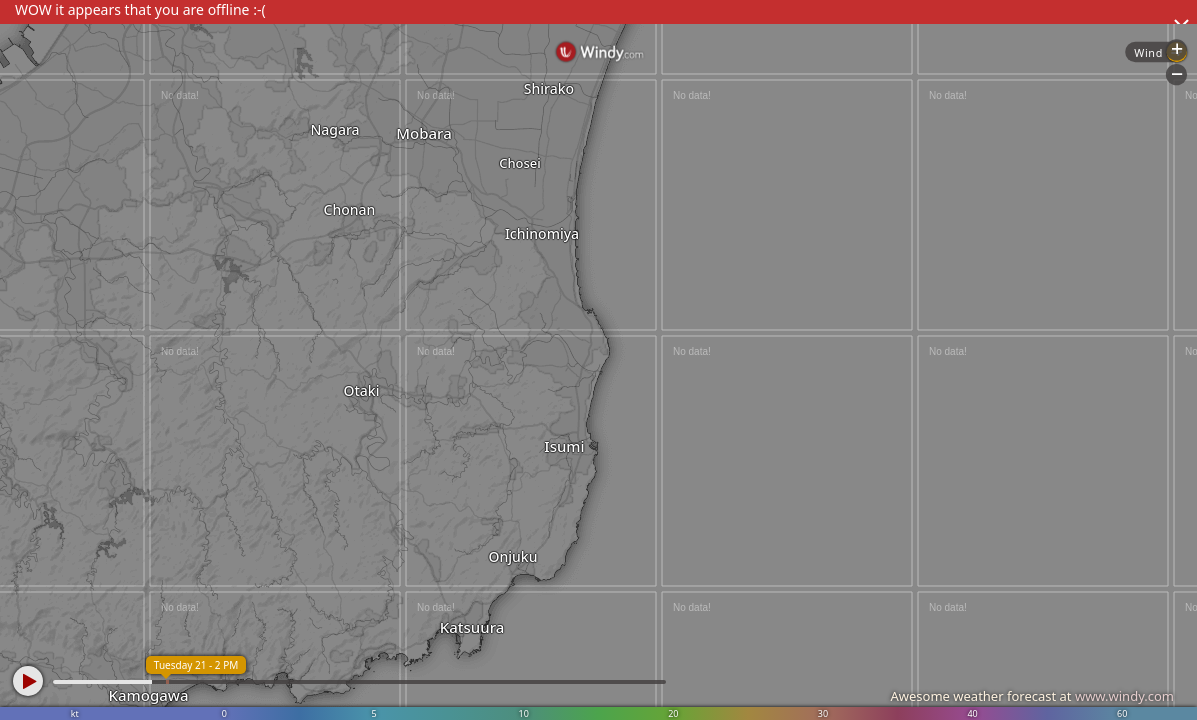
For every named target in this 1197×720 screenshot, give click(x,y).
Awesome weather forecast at (1032, 696)
